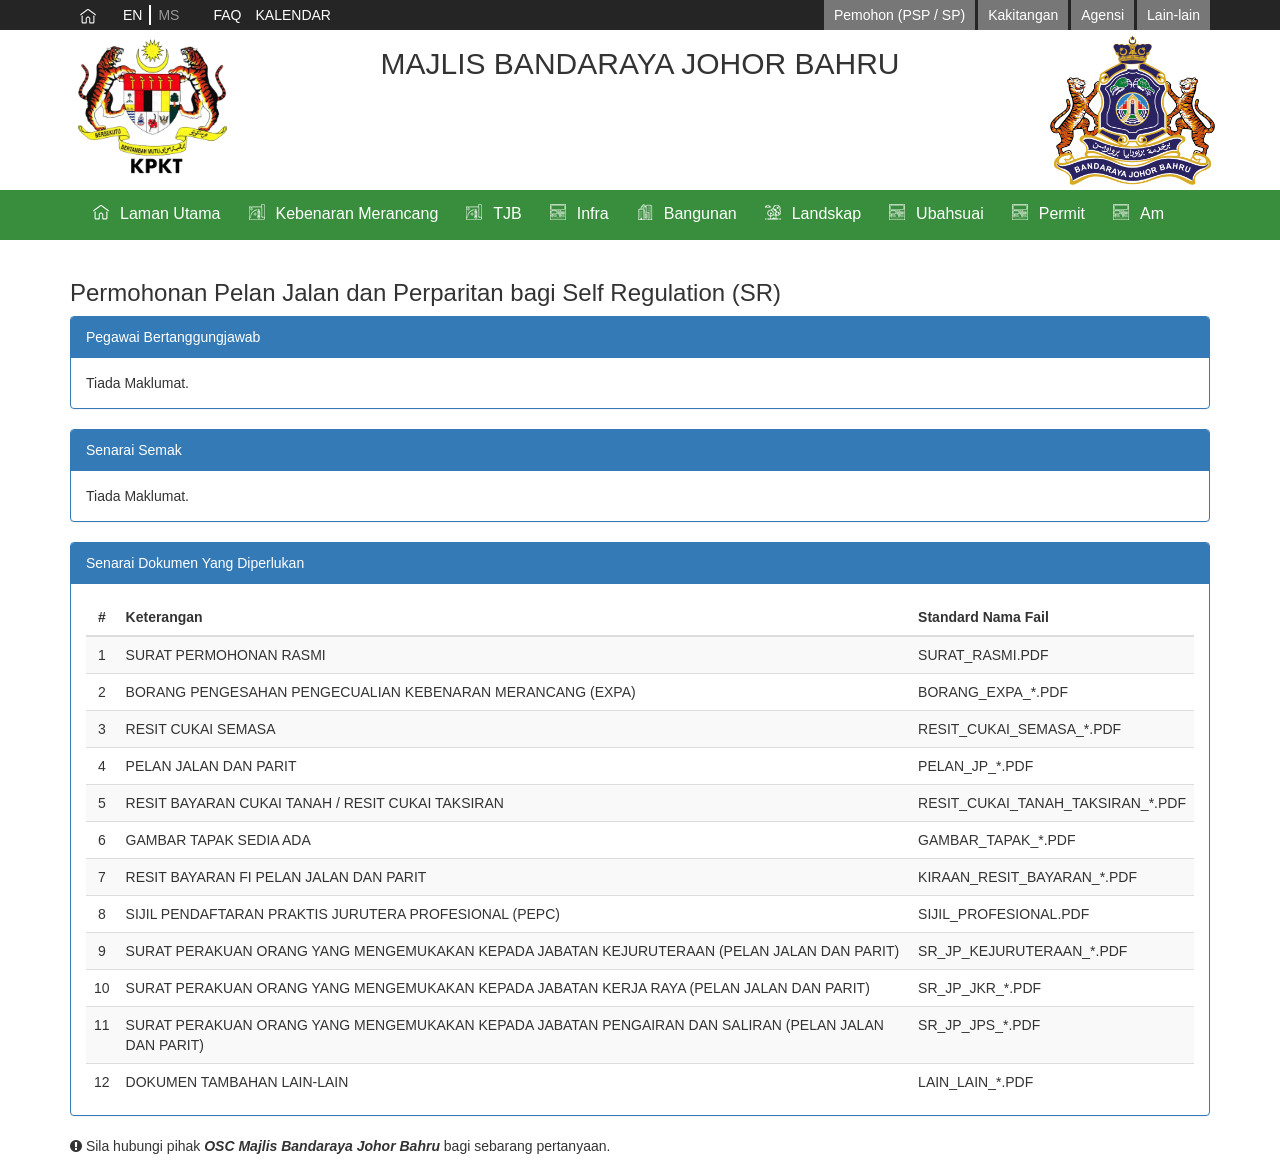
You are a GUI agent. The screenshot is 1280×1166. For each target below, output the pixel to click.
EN (132, 15)
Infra (593, 213)
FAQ (227, 15)
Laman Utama (170, 213)
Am (1152, 213)
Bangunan (700, 213)
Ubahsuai (950, 213)
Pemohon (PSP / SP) (899, 15)
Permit (1062, 213)
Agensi (1102, 15)
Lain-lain (1173, 15)
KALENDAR (292, 15)
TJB (507, 213)
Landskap (826, 213)
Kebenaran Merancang (357, 213)
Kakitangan (1023, 15)
